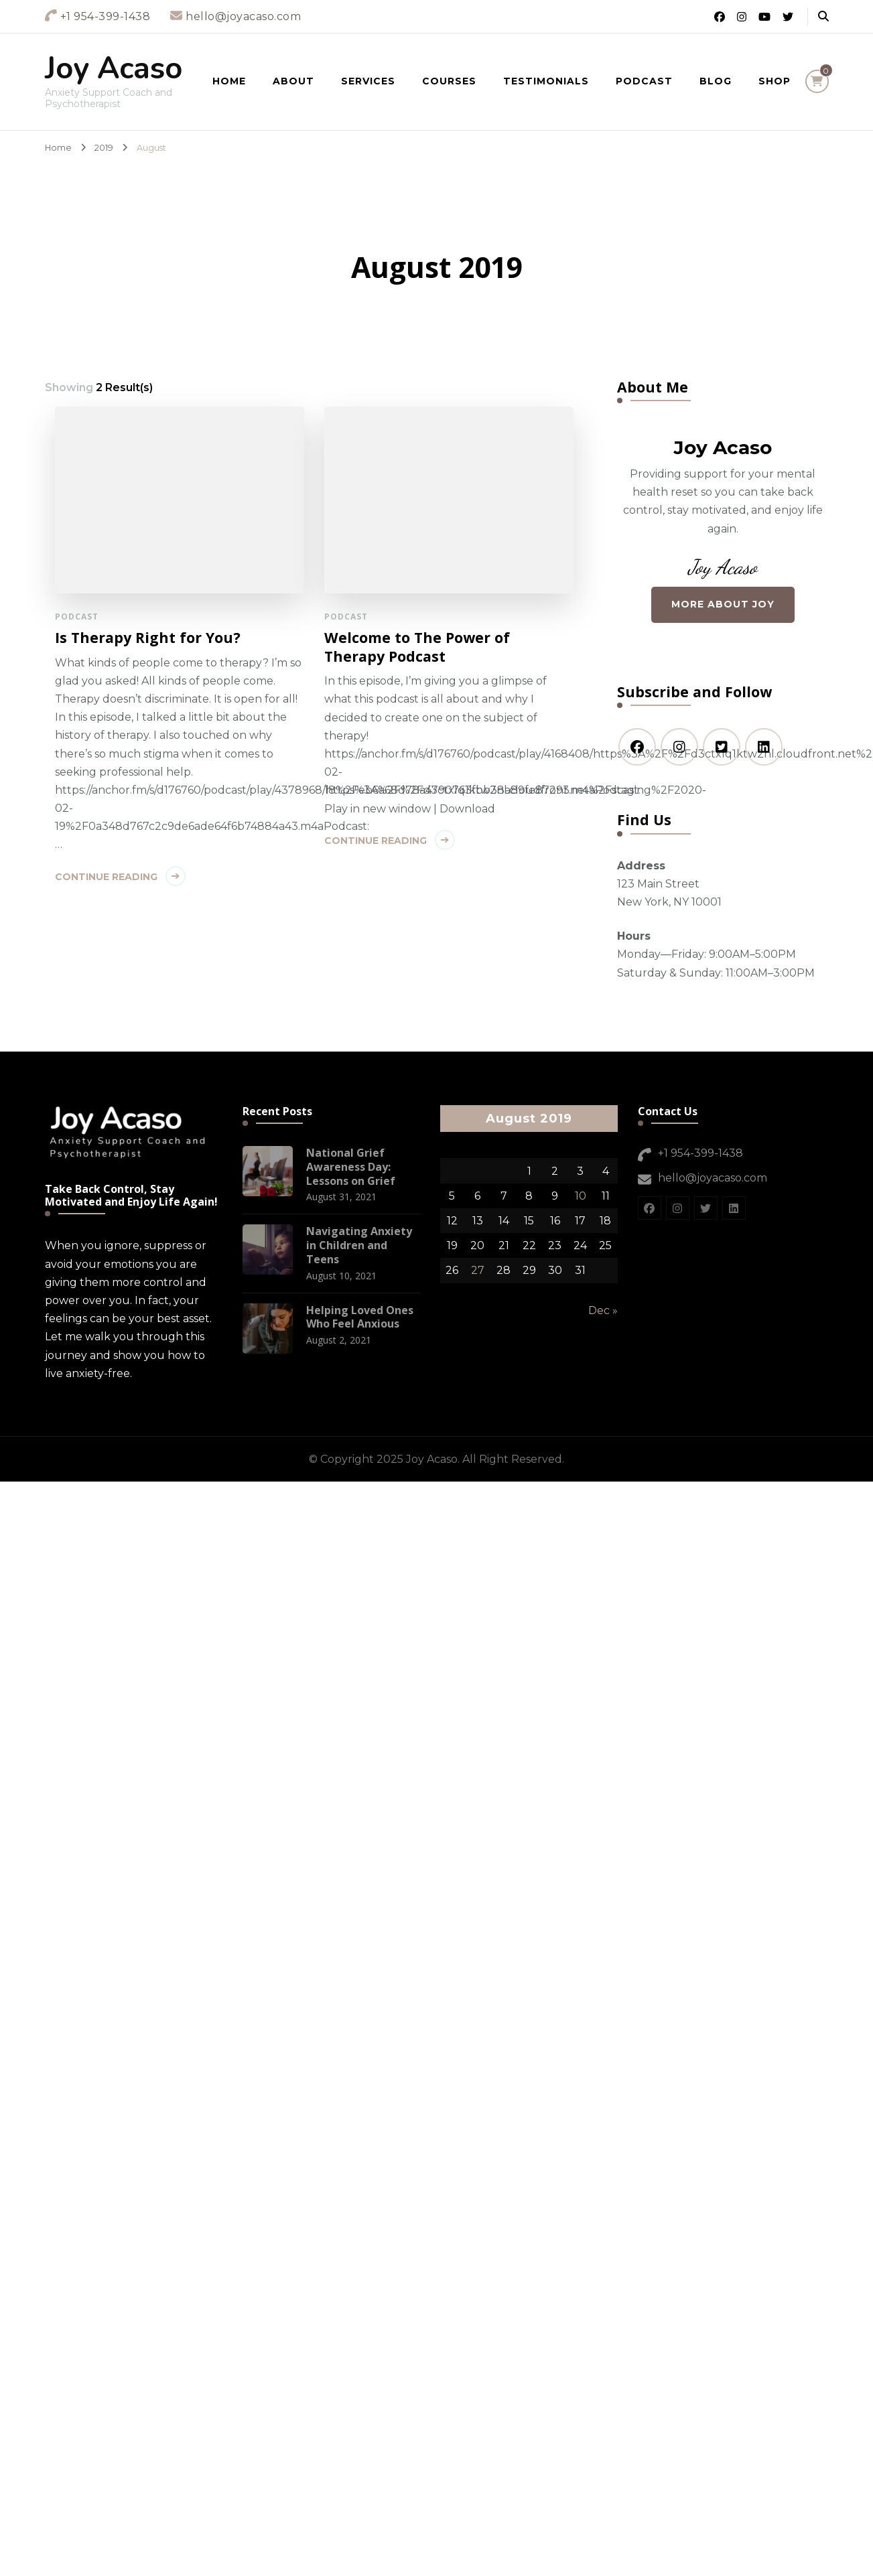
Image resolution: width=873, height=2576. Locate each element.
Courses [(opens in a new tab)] (449, 81)
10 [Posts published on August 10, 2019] (580, 1196)
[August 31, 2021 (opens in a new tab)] (341, 1197)
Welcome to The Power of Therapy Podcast (403, 646)
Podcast (644, 81)
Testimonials (546, 81)
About (293, 81)
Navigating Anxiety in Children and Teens (359, 1245)
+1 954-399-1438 (700, 1153)
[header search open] (823, 16)
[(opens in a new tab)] (268, 1171)
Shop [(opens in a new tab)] (774, 81)
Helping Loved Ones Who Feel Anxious (359, 1317)
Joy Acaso (113, 68)
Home (229, 81)
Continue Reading (106, 877)
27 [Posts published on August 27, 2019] (477, 1270)
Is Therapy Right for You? (148, 637)
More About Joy (723, 604)
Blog (715, 81)
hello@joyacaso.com (712, 1177)
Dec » (603, 1310)
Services (368, 81)
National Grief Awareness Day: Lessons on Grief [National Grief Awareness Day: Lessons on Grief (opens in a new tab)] (350, 1167)
